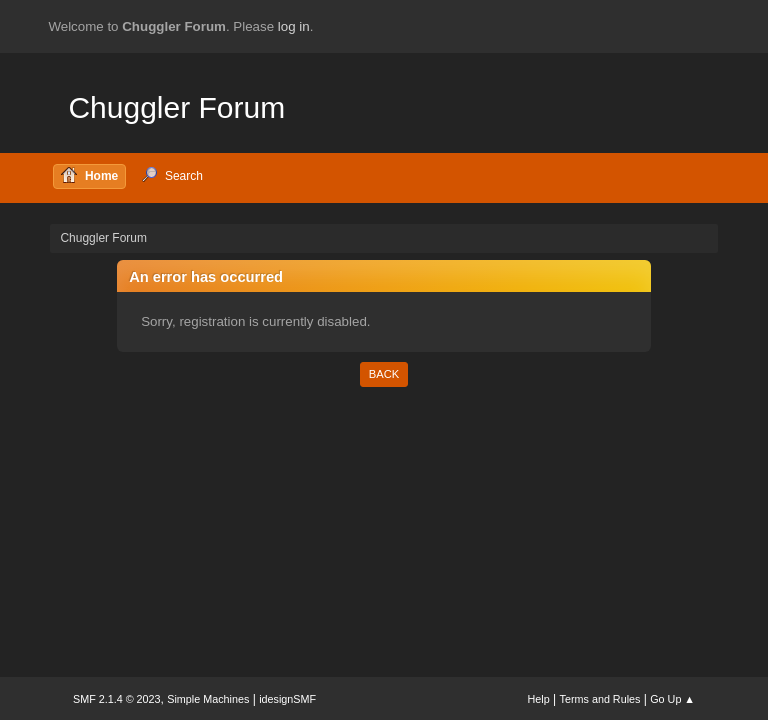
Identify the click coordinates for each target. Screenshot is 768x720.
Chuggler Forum (176, 107)
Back (384, 374)
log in (294, 26)
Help (539, 699)
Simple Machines (208, 699)
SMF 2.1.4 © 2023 (117, 699)
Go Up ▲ (672, 699)
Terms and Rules (600, 699)
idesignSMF (287, 699)
